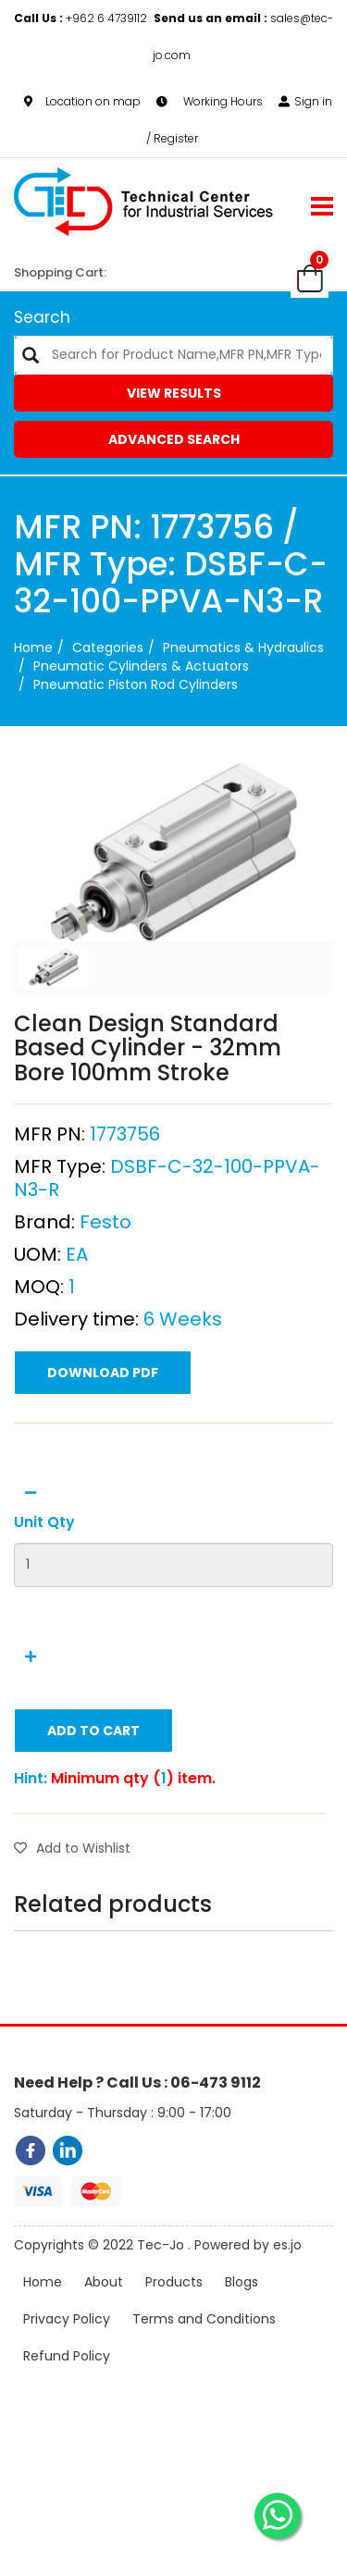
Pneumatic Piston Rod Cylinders (135, 684)
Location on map (82, 101)
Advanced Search (174, 439)
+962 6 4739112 (82, 18)
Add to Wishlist (72, 1852)
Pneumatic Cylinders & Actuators (141, 666)
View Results (174, 393)
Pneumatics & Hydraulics (243, 647)
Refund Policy (66, 2359)
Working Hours (209, 101)
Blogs (241, 2285)
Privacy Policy (66, 2322)
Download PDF (102, 1377)
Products (174, 2285)
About (103, 2285)
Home (33, 647)
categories (107, 647)
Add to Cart (93, 1735)
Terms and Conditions (204, 2322)
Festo (105, 1226)
